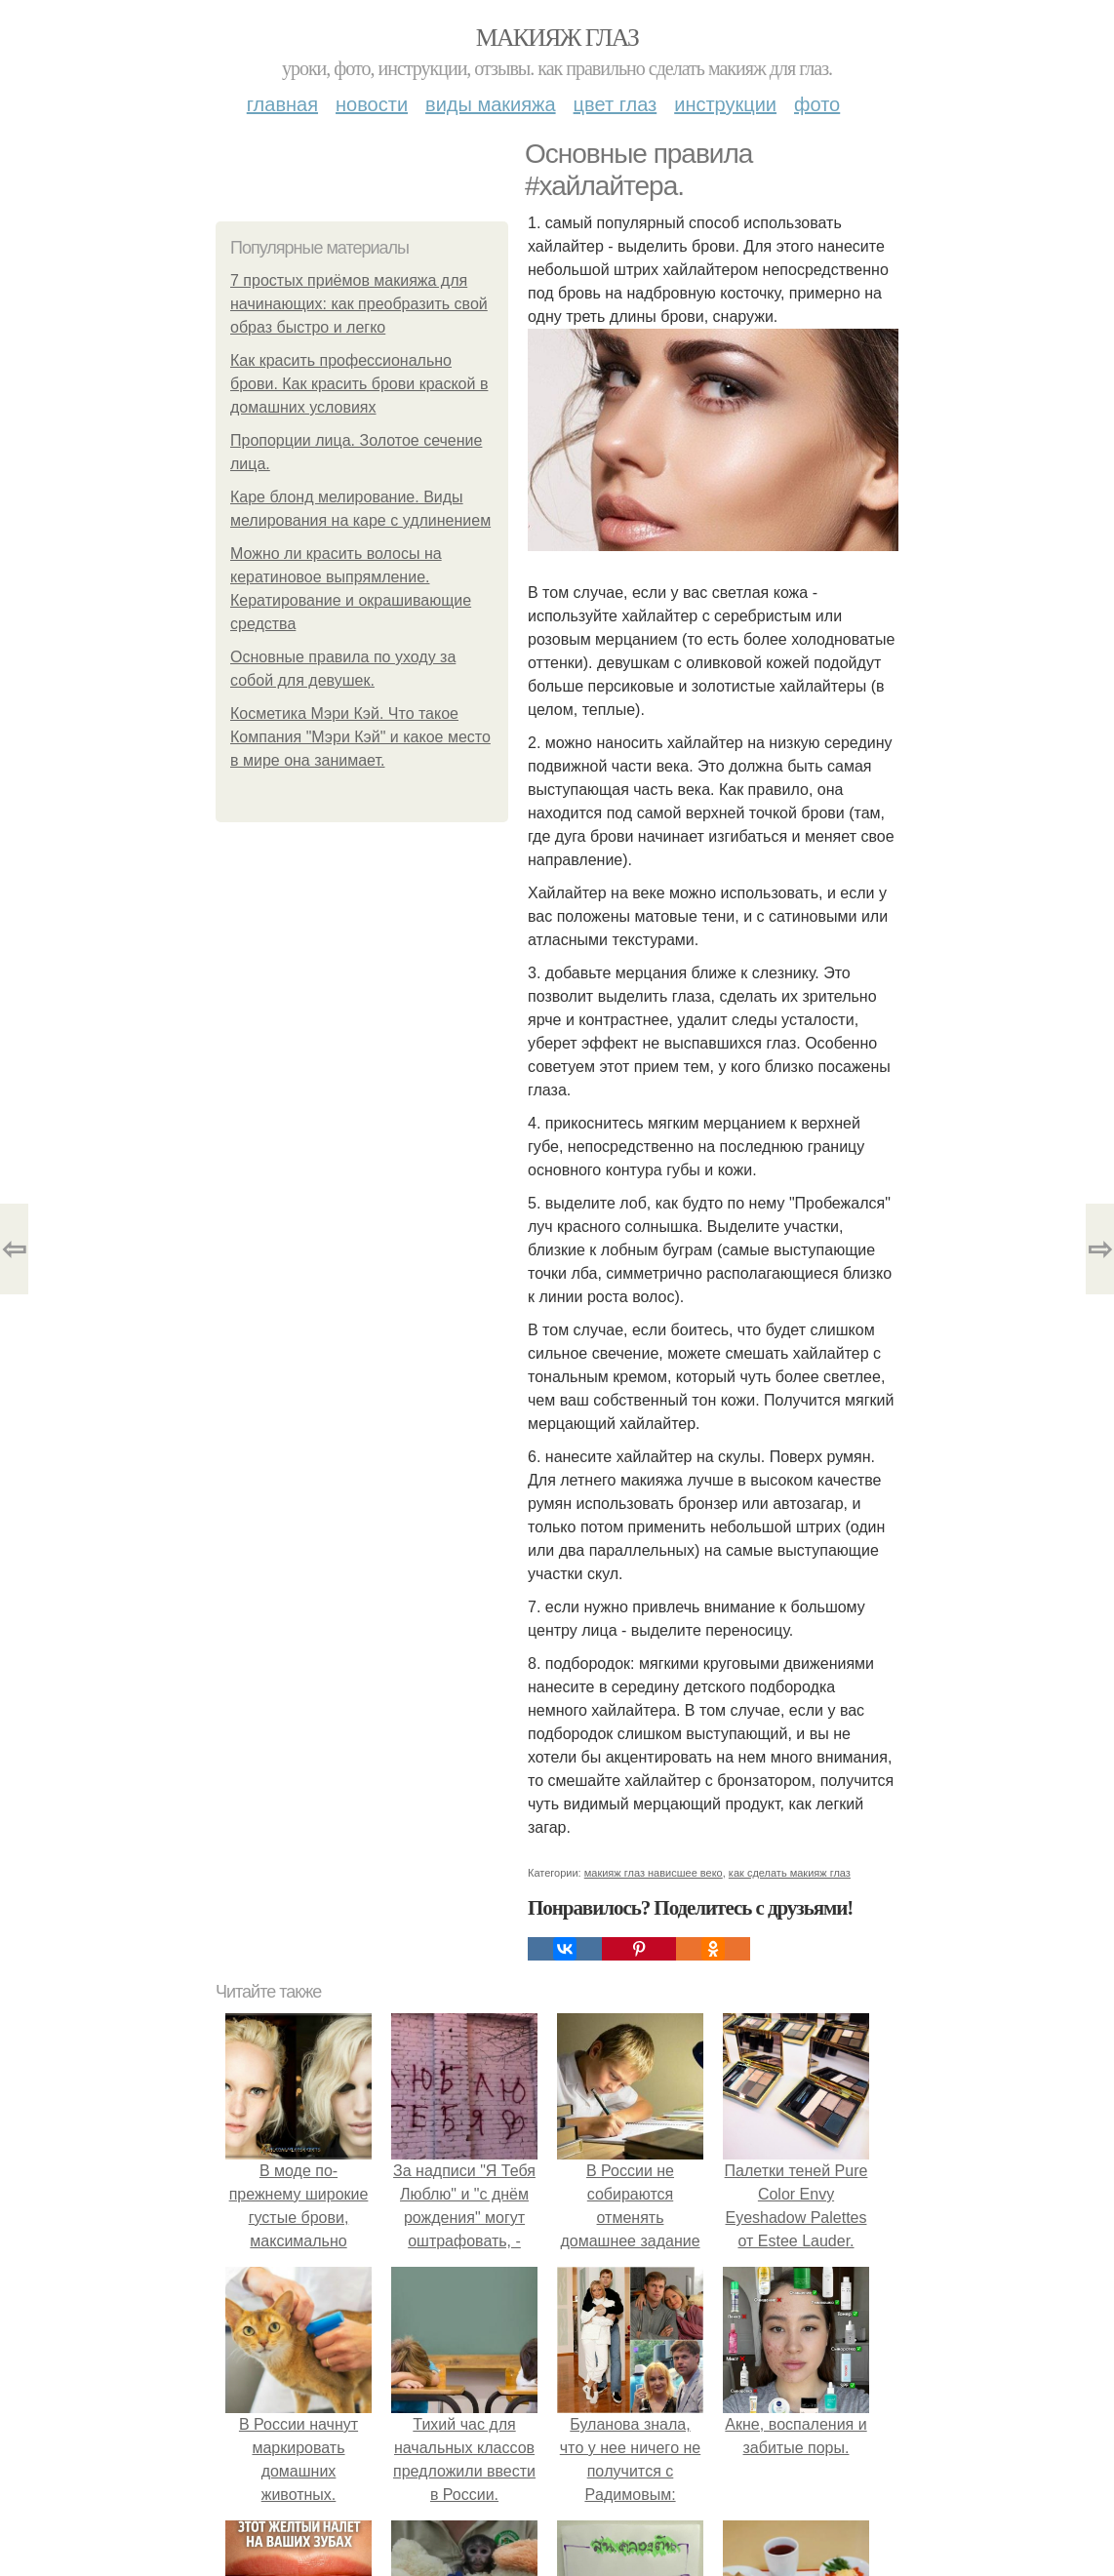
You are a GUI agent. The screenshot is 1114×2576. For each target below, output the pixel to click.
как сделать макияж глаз (790, 1873)
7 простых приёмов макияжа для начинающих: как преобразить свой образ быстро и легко (359, 304)
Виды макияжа (490, 104)
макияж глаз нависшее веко (653, 1873)
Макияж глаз (557, 37)
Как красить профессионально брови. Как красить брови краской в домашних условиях (359, 384)
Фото (817, 104)
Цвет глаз (615, 104)
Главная (282, 104)
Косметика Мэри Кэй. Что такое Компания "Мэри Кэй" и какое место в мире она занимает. (360, 737)
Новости (372, 104)
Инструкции (725, 104)
